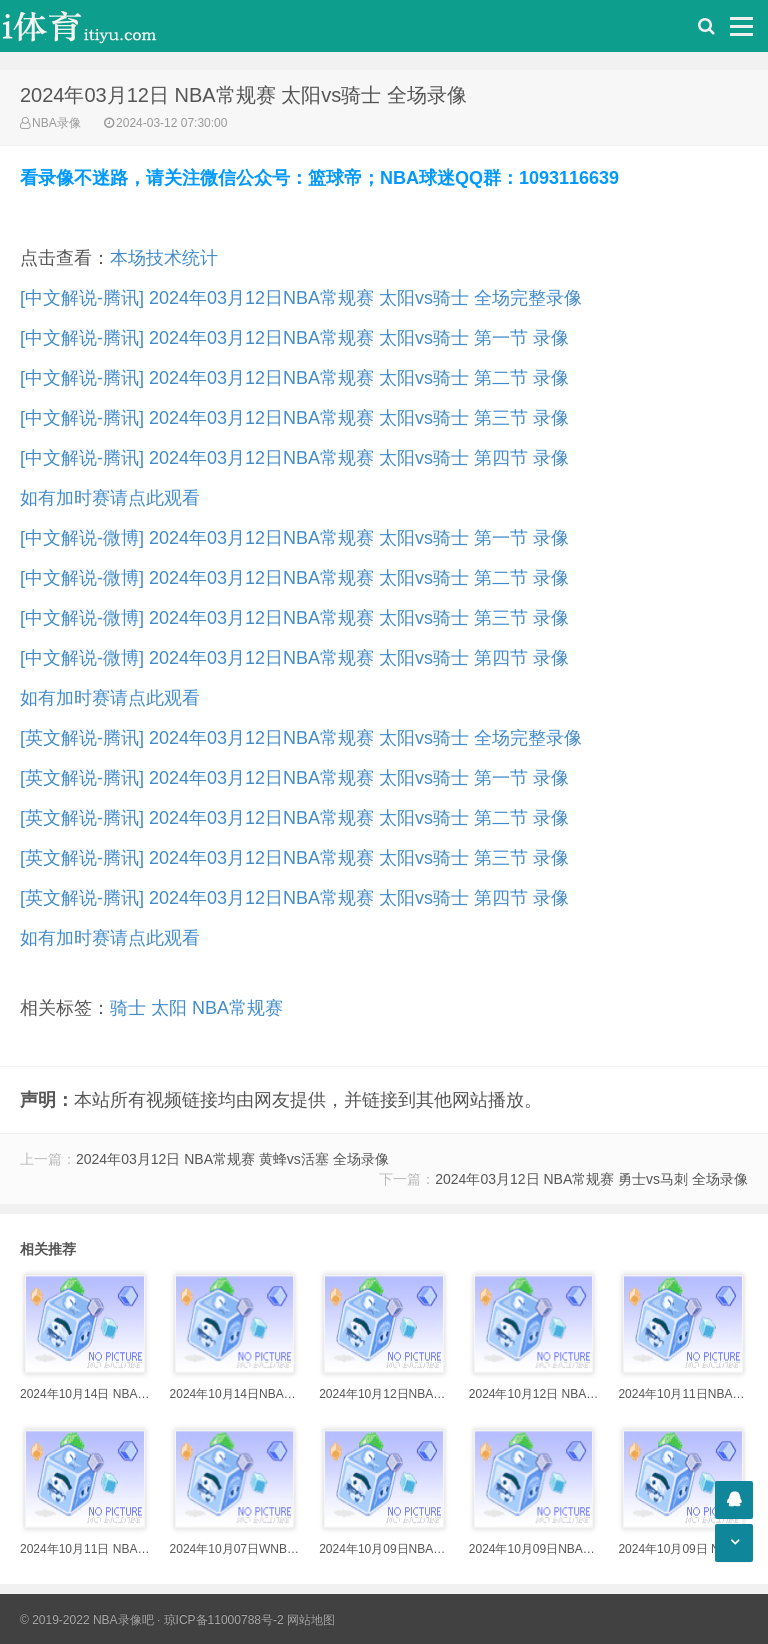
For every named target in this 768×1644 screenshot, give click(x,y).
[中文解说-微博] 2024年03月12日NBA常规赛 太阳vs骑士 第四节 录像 (294, 658)
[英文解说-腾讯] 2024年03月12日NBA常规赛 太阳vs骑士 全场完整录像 (301, 738)
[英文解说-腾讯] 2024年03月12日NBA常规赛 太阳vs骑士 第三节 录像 (294, 858)
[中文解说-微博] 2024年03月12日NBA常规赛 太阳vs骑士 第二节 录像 (294, 578)
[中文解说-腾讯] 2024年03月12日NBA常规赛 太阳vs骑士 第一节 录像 (294, 338)
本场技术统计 (164, 258)
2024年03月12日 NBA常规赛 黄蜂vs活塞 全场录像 (232, 1159)
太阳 (169, 1008)
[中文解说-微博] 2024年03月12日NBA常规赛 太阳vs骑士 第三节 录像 (294, 618)
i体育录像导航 (100, 26)
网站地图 (311, 1620)
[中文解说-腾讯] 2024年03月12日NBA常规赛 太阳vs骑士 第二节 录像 (294, 378)
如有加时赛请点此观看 (110, 498)
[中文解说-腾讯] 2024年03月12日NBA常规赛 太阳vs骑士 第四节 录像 (294, 458)
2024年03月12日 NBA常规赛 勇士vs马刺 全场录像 (591, 1179)
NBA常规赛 (237, 1008)
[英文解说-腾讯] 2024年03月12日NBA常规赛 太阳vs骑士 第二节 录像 (294, 818)
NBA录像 (56, 123)
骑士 (128, 1008)
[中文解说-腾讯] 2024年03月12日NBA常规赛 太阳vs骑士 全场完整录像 (301, 298)
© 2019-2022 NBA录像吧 (87, 1620)
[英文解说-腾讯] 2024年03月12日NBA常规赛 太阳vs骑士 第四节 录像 (294, 898)
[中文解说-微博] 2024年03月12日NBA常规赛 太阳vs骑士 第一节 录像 (294, 538)
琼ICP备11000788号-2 (224, 1620)
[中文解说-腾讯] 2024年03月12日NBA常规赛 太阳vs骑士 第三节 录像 (294, 418)
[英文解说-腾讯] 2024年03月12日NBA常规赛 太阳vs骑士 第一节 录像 (294, 778)
